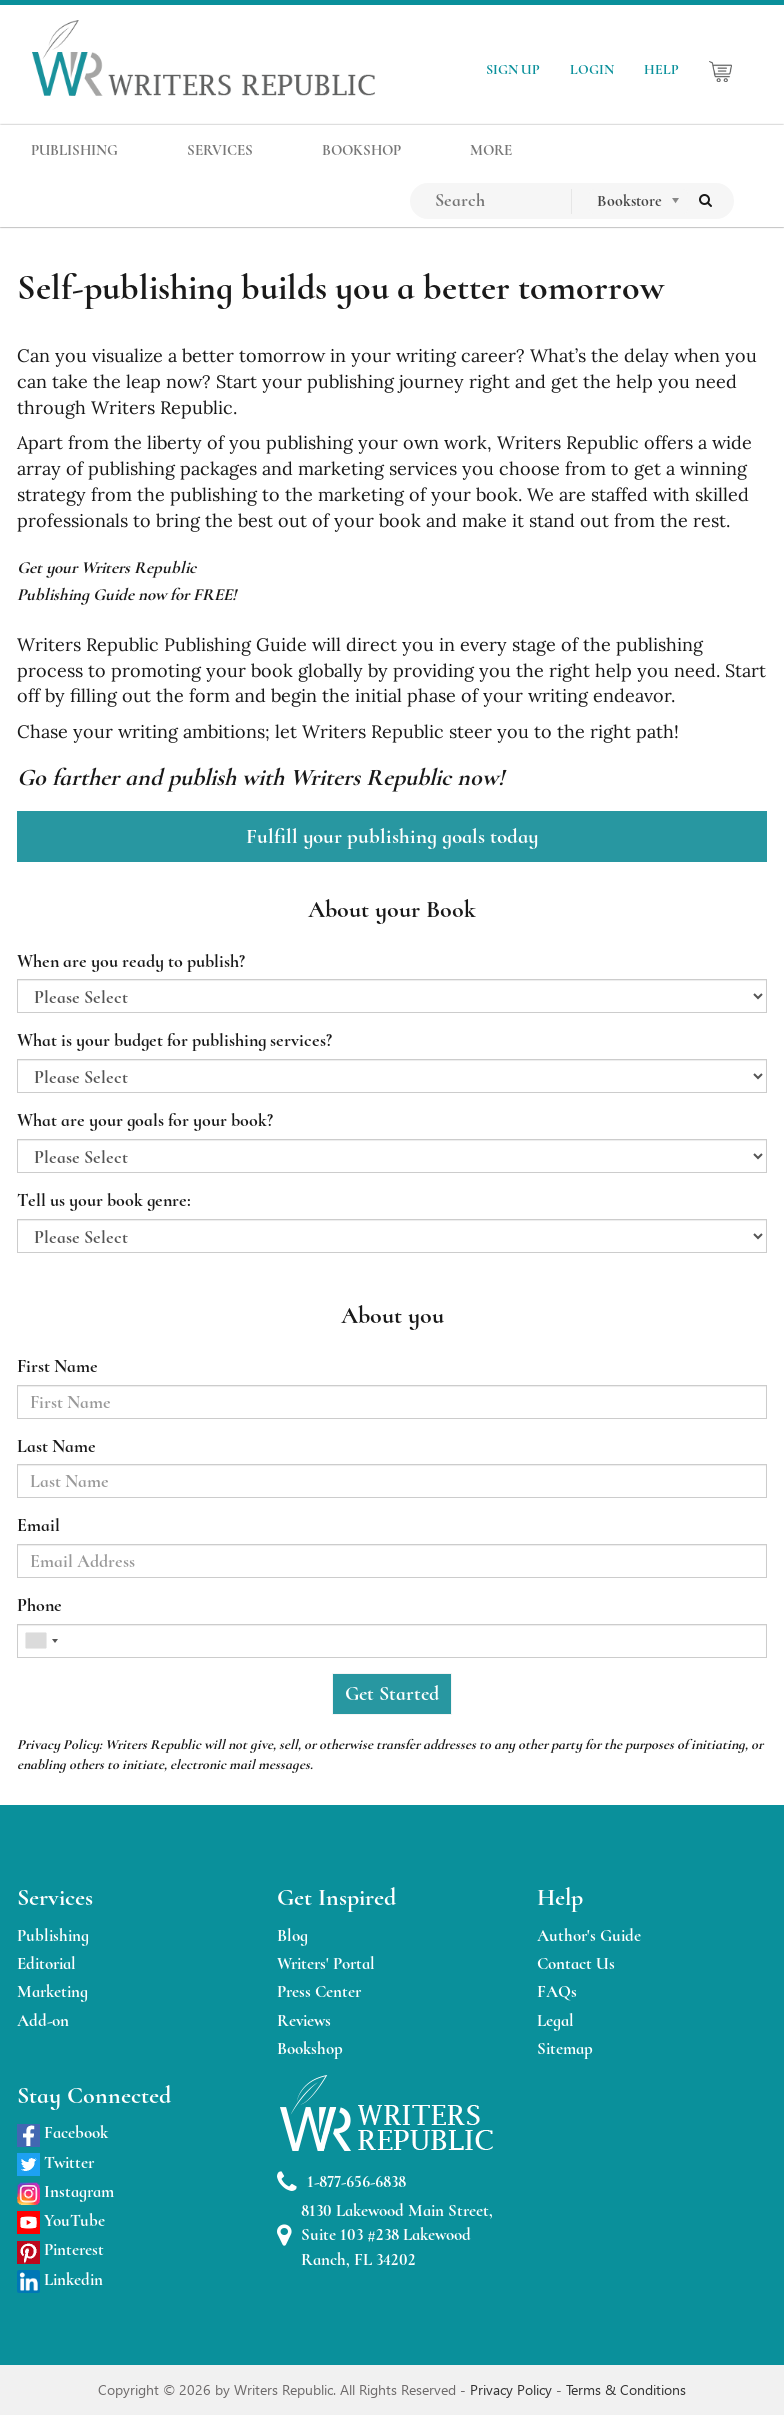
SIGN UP (513, 69)
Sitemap (565, 2048)
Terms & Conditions (626, 2389)
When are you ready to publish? (131, 961)
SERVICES (220, 150)
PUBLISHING (74, 150)
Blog (292, 1935)
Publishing (53, 1935)
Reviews (304, 2020)
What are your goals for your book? (145, 1120)
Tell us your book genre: (104, 1200)
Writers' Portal (326, 1963)
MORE (491, 150)
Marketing (52, 1991)
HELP (661, 69)
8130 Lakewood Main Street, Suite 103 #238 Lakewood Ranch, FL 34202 (385, 2235)
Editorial (46, 1963)
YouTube (61, 2220)
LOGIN (592, 69)
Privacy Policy (513, 2389)
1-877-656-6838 (341, 2182)
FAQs (557, 1991)
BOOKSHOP (361, 150)
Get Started (392, 1694)
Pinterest (60, 2249)
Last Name (56, 1446)
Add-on (43, 2020)
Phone (39, 1605)
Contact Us (576, 1963)
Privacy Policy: (59, 1744)
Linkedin (60, 2279)
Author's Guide (589, 1935)
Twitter (55, 2162)
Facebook (62, 2132)
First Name (57, 1366)
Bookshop (310, 2048)
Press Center (319, 1991)
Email (38, 1525)
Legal (555, 2020)
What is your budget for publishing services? (174, 1040)
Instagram (65, 2191)
